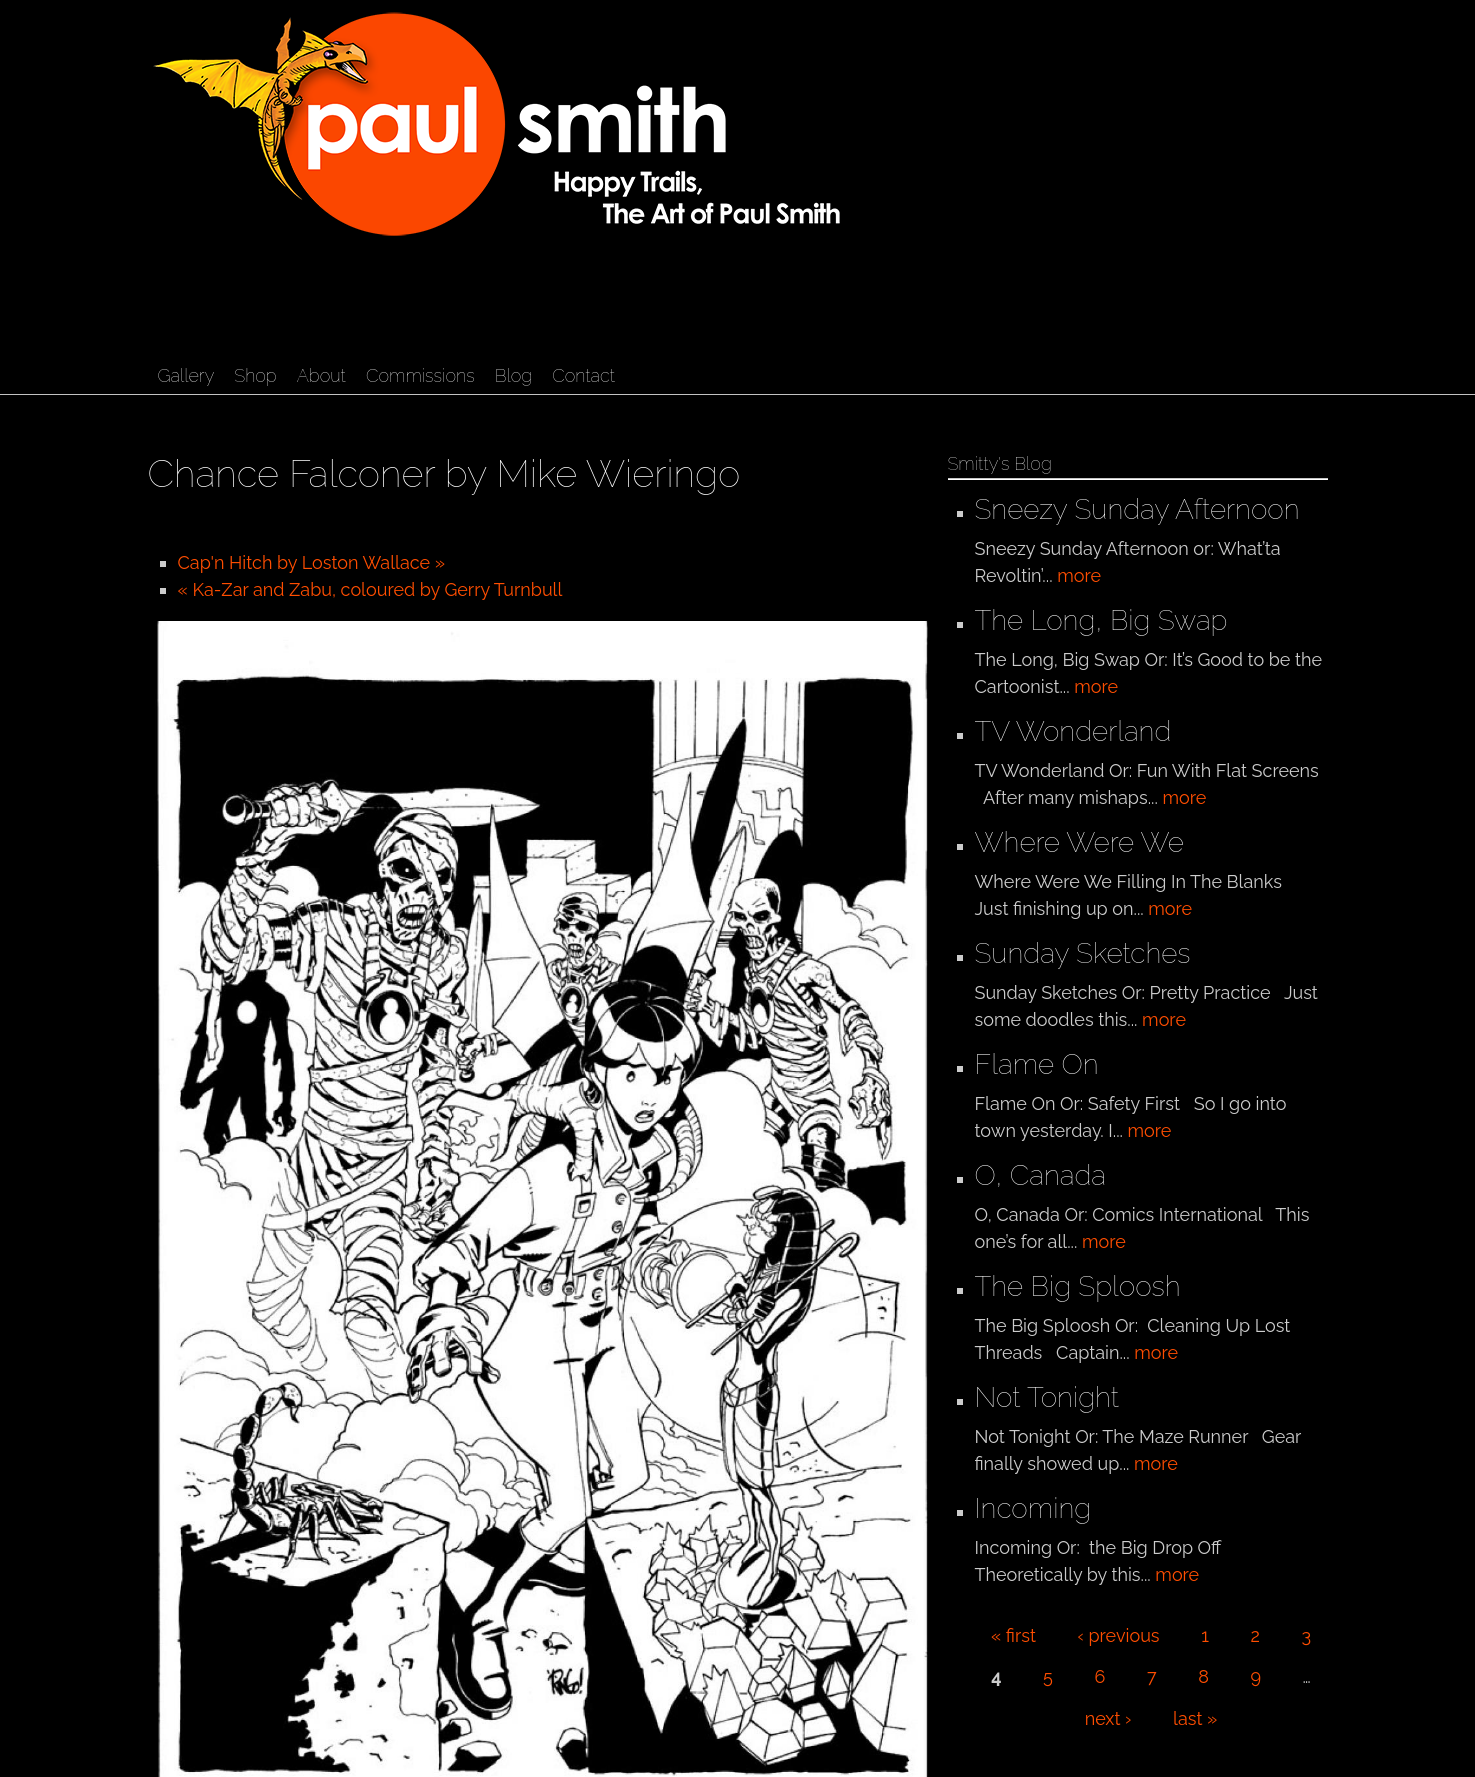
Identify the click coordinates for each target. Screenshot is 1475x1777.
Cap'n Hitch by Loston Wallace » (312, 562)
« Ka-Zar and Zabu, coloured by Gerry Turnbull (370, 589)
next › (1108, 1718)
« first (1013, 1635)
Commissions (420, 375)
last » (1195, 1718)
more (1079, 575)
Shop (255, 375)
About (321, 375)
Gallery (186, 375)
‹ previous (1119, 1635)
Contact (583, 375)
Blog (513, 375)
